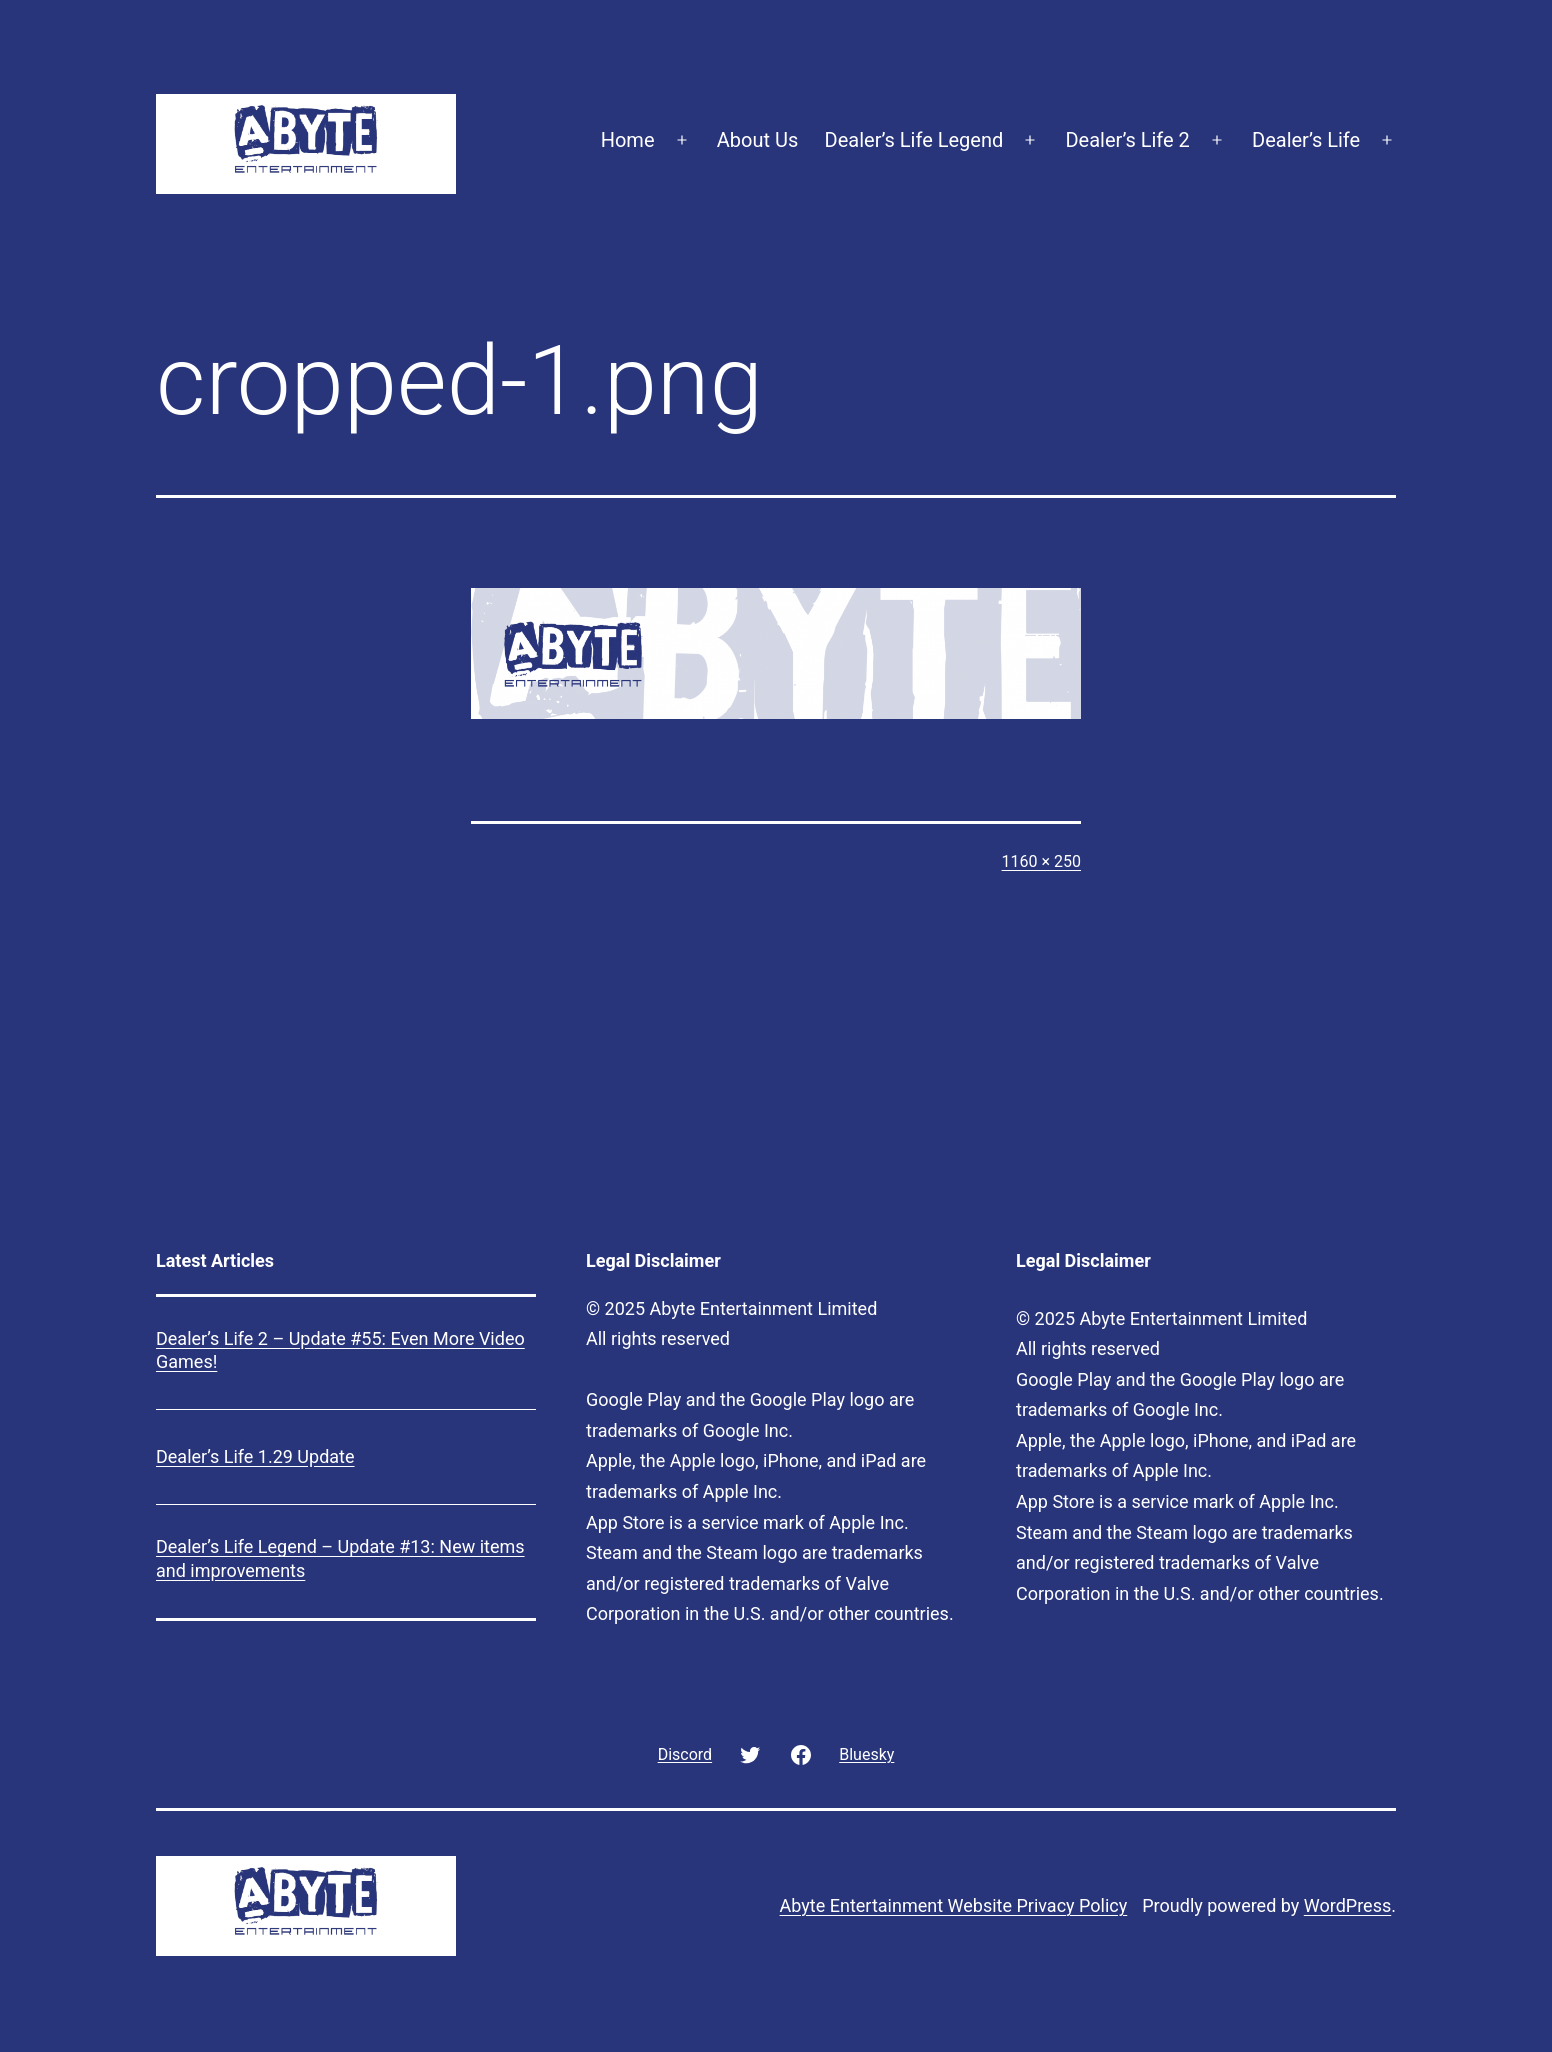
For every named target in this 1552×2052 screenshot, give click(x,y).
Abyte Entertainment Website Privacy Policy (954, 1905)
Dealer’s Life (1306, 140)
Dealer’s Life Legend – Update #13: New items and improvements (340, 1558)
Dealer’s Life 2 (1127, 140)
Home (628, 140)
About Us (758, 140)
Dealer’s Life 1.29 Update (255, 1456)
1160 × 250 (1041, 861)
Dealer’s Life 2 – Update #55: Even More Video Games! (340, 1350)
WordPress (1347, 1905)
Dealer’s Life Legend (914, 140)
